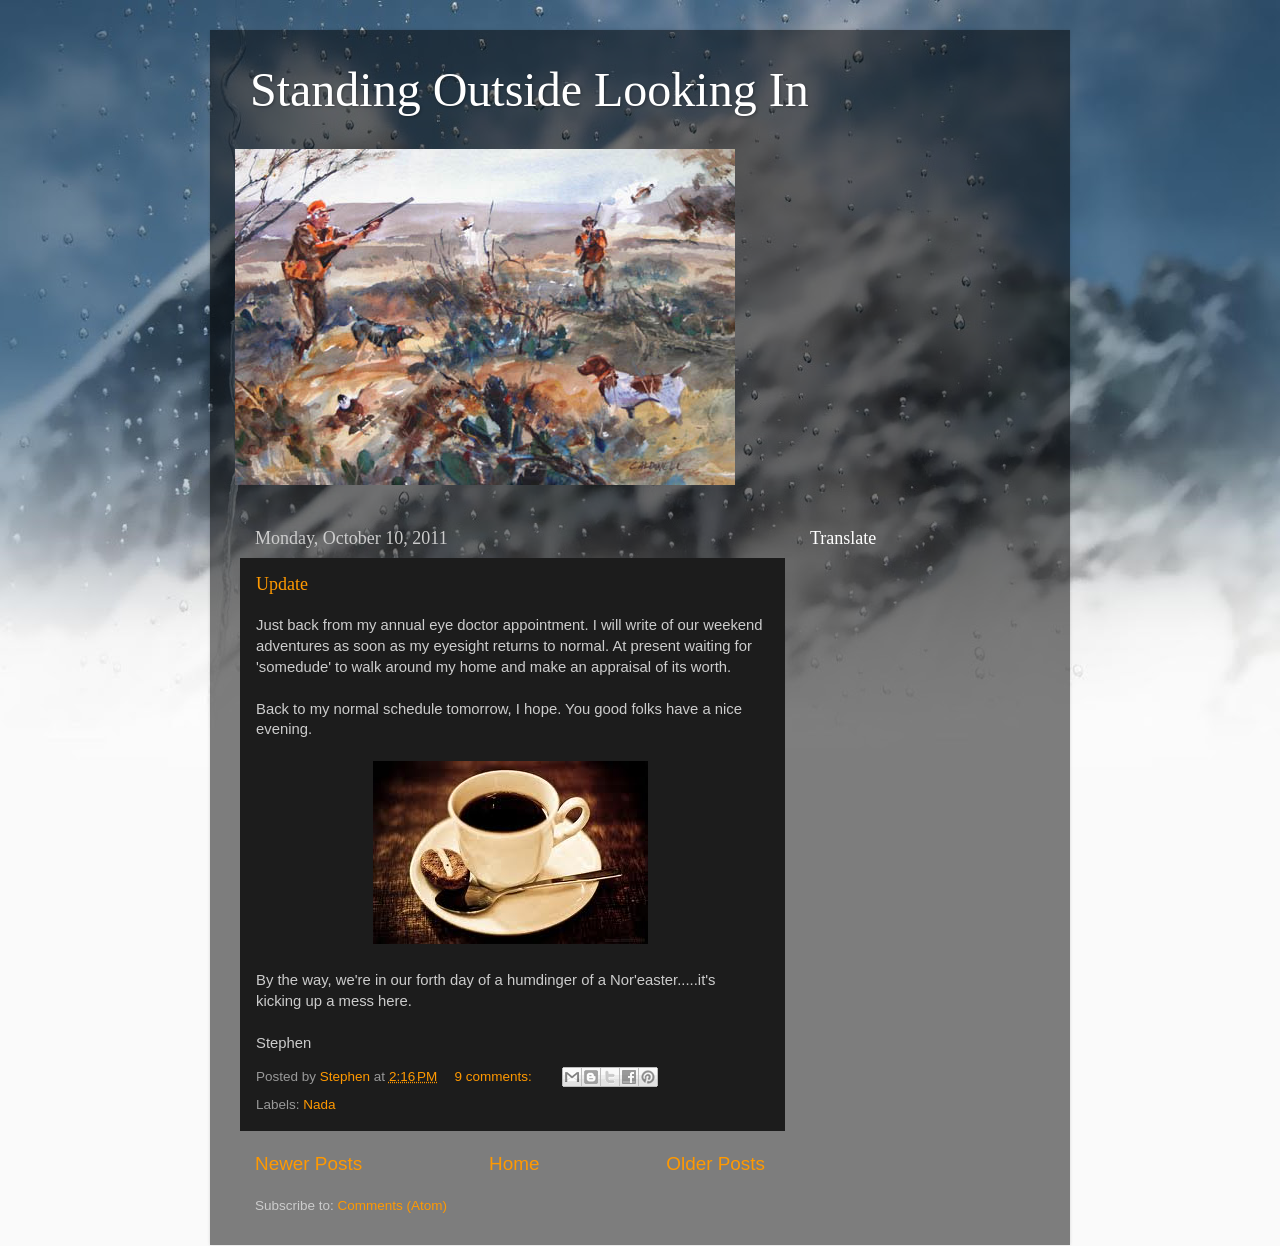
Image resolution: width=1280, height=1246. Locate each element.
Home (514, 1163)
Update (282, 584)
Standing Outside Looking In (529, 89)
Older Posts (715, 1163)
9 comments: (495, 1076)
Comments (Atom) (393, 1205)
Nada (319, 1104)
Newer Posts (308, 1163)
